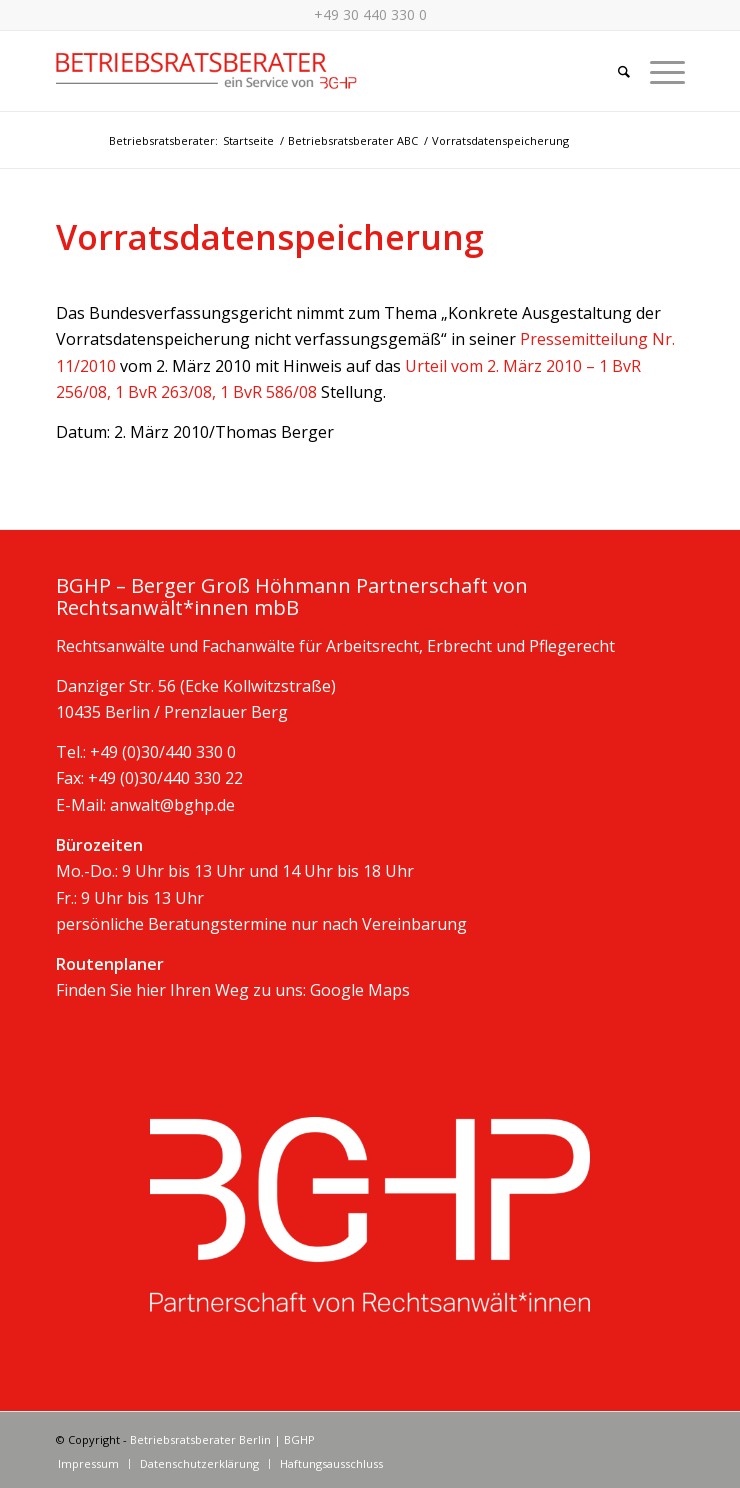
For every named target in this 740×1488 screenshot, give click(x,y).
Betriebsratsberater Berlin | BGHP (222, 1439)
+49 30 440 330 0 (370, 14)
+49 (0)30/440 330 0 (163, 752)
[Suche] (614, 71)
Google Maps (360, 990)
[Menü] (657, 71)
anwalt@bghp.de (172, 805)
